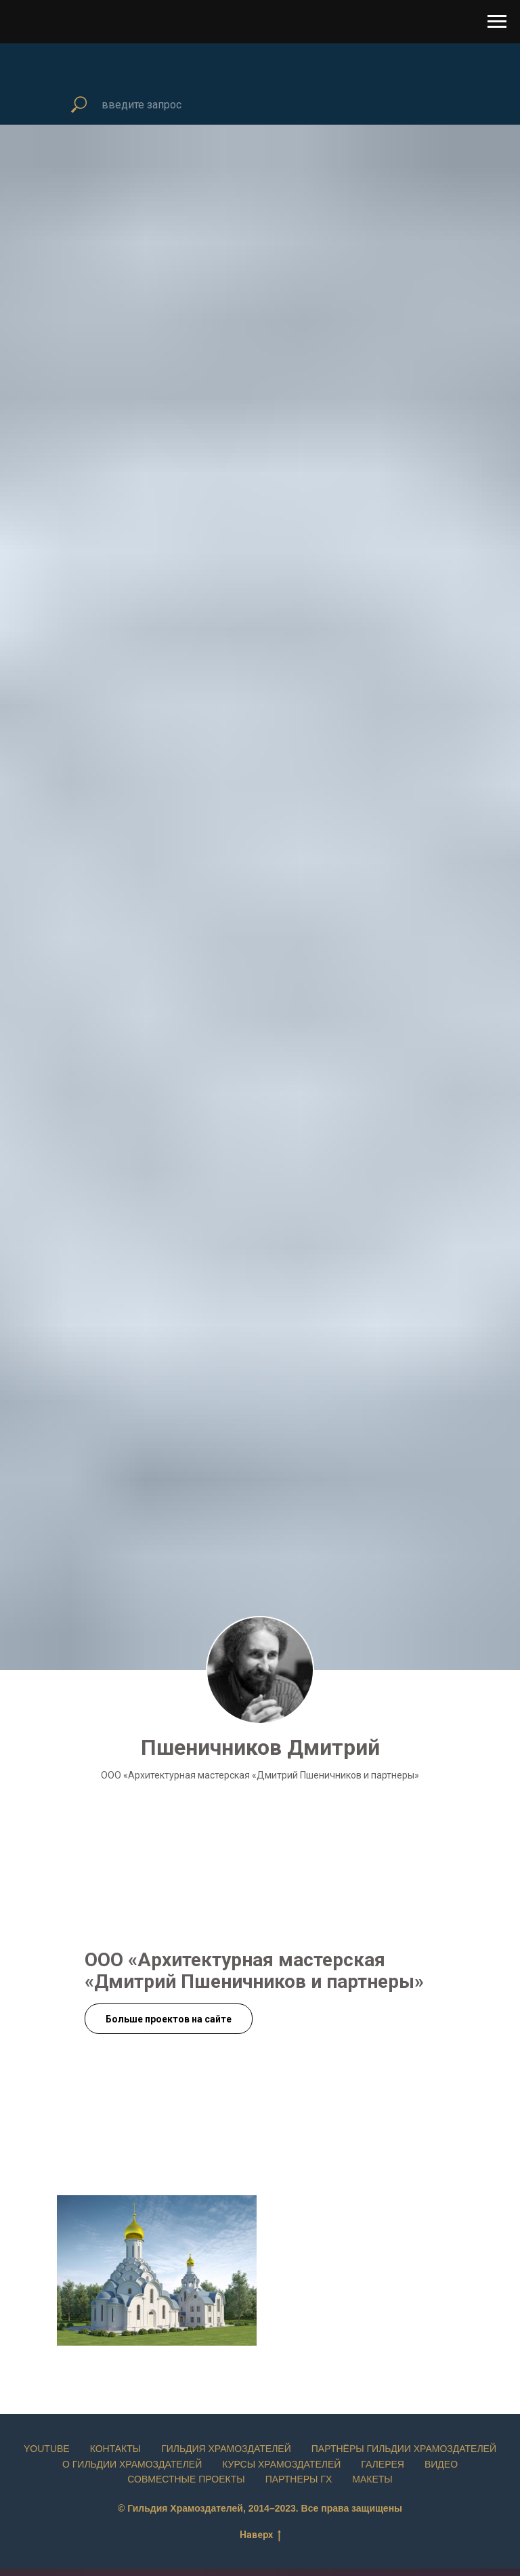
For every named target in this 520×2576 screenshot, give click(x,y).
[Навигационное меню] (497, 21)
